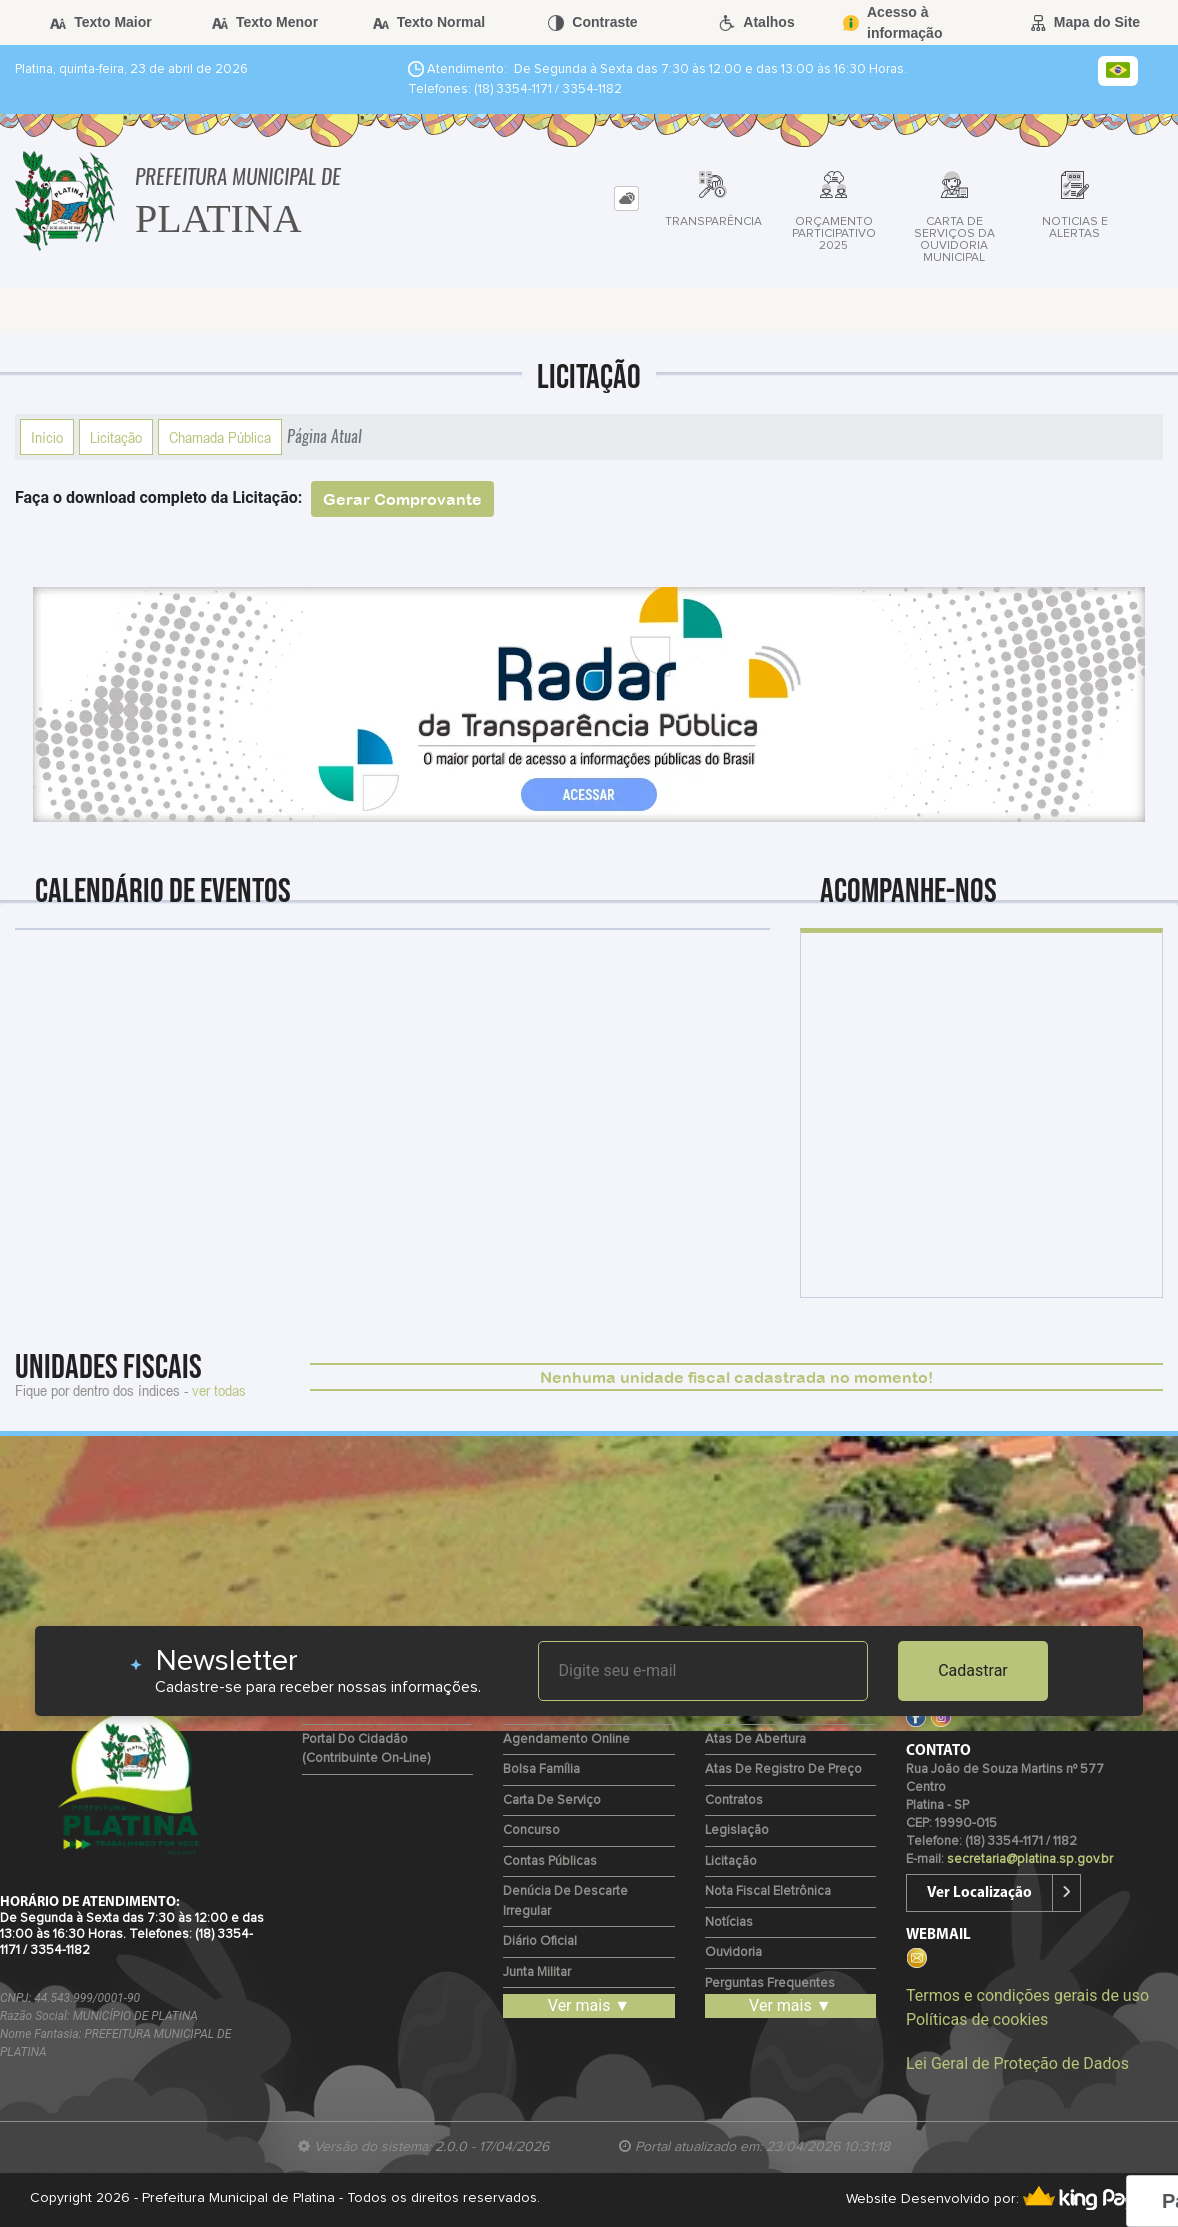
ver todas (219, 1390)
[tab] (626, 198)
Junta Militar (537, 1972)
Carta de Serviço (552, 1800)
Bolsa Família (541, 1769)
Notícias (729, 1922)
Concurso (531, 1830)
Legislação (737, 1830)
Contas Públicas (550, 1861)
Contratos (734, 1800)
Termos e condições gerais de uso (1027, 1995)
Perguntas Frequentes (770, 1983)
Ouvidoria (733, 1952)
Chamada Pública (220, 437)
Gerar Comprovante (402, 499)
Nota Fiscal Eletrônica (768, 1891)
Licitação (116, 437)
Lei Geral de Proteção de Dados (1017, 2063)
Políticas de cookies (977, 2019)
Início (47, 437)
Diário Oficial (540, 1941)
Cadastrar (973, 1670)
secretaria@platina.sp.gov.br (1030, 1859)
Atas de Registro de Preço (783, 1769)
